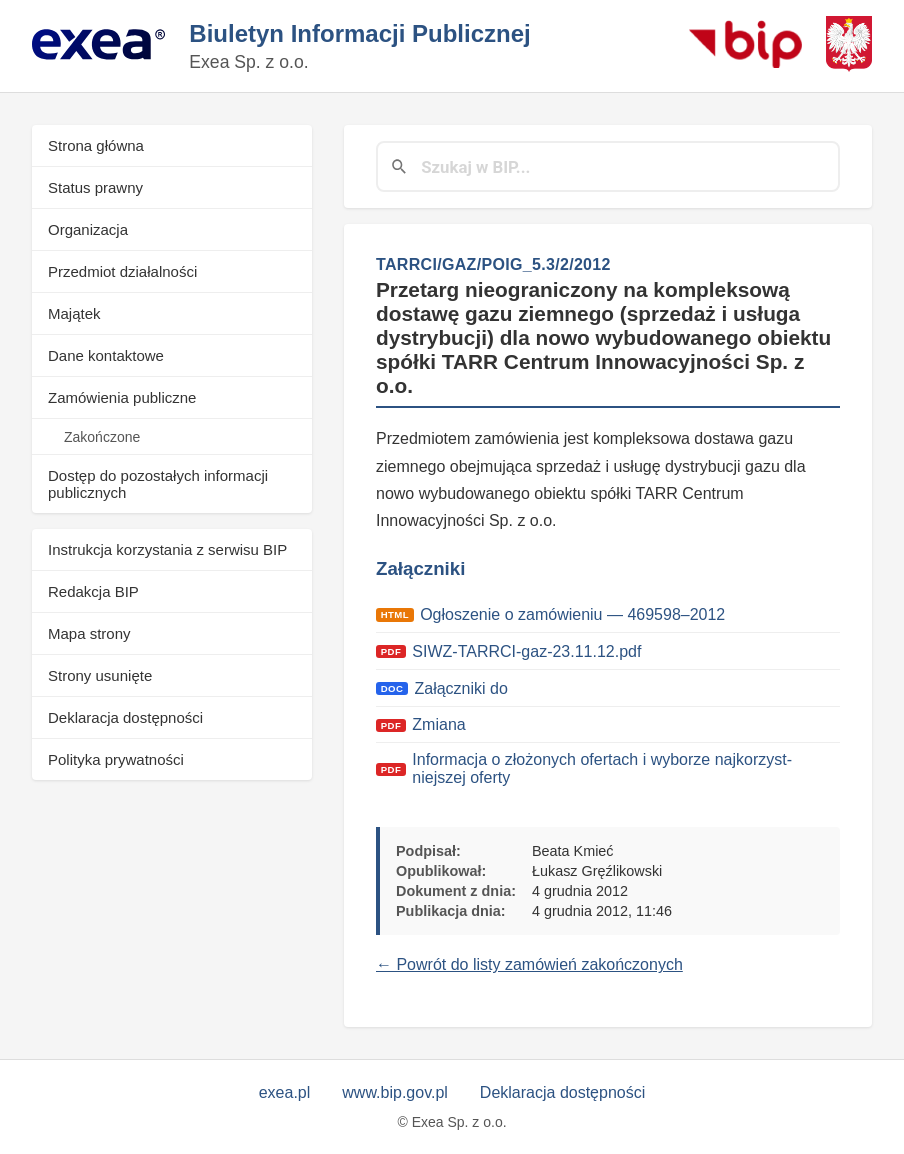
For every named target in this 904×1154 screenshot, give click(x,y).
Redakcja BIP (93, 591)
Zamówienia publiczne (122, 397)
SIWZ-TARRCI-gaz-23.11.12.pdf (526, 651)
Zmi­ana (438, 724)
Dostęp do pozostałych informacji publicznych (158, 484)
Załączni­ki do (463, 688)
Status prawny (95, 187)
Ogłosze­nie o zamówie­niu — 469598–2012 (572, 614)
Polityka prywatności (116, 759)
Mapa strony (89, 633)
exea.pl (285, 1092)
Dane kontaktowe (106, 355)
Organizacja (88, 229)
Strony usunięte (100, 675)
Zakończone (102, 437)
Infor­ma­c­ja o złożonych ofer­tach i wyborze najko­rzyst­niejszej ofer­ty (602, 768)
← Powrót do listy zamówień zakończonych (529, 964)
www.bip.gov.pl (395, 1092)
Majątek (74, 313)
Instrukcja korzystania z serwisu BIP (167, 549)
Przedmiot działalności (122, 271)
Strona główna (96, 145)
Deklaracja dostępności (125, 717)
